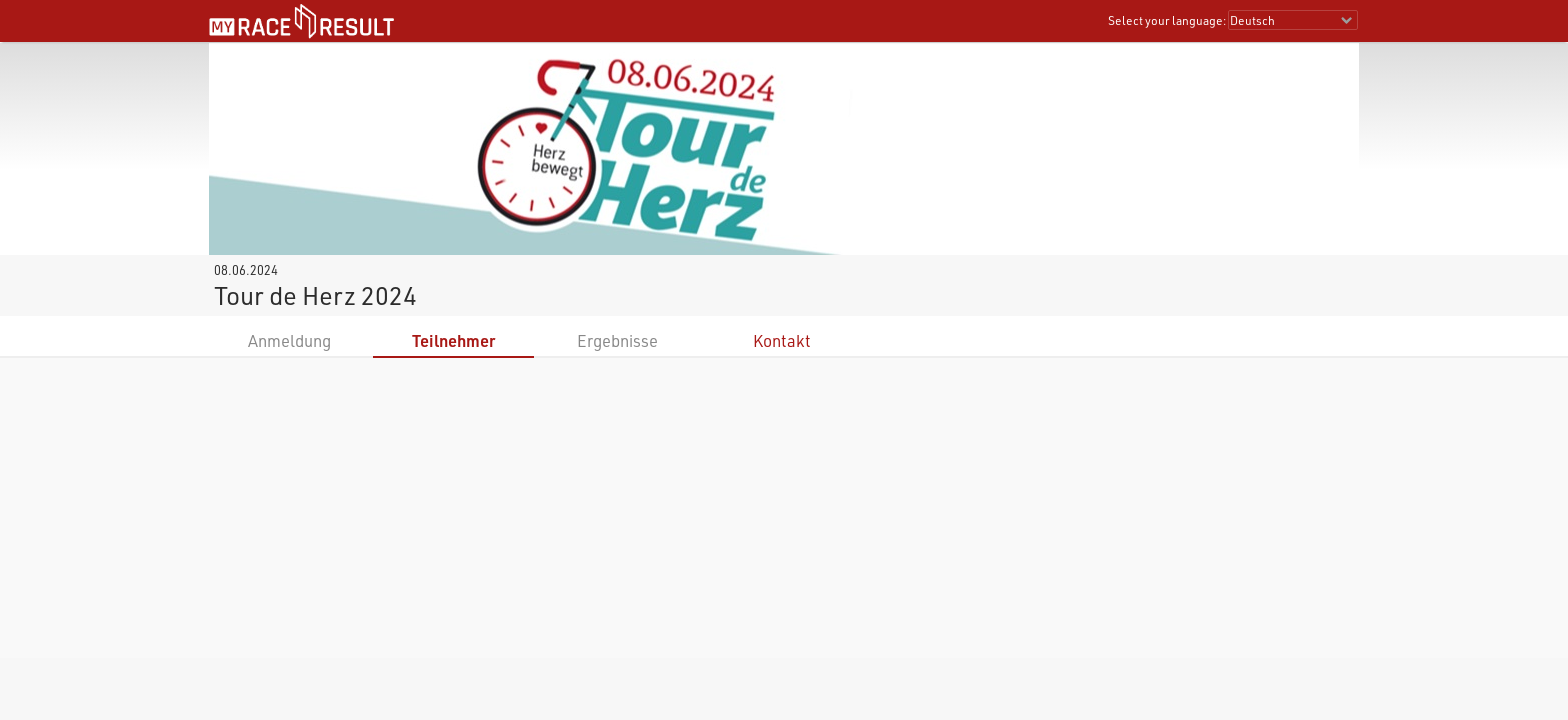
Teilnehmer (453, 340)
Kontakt (782, 340)
